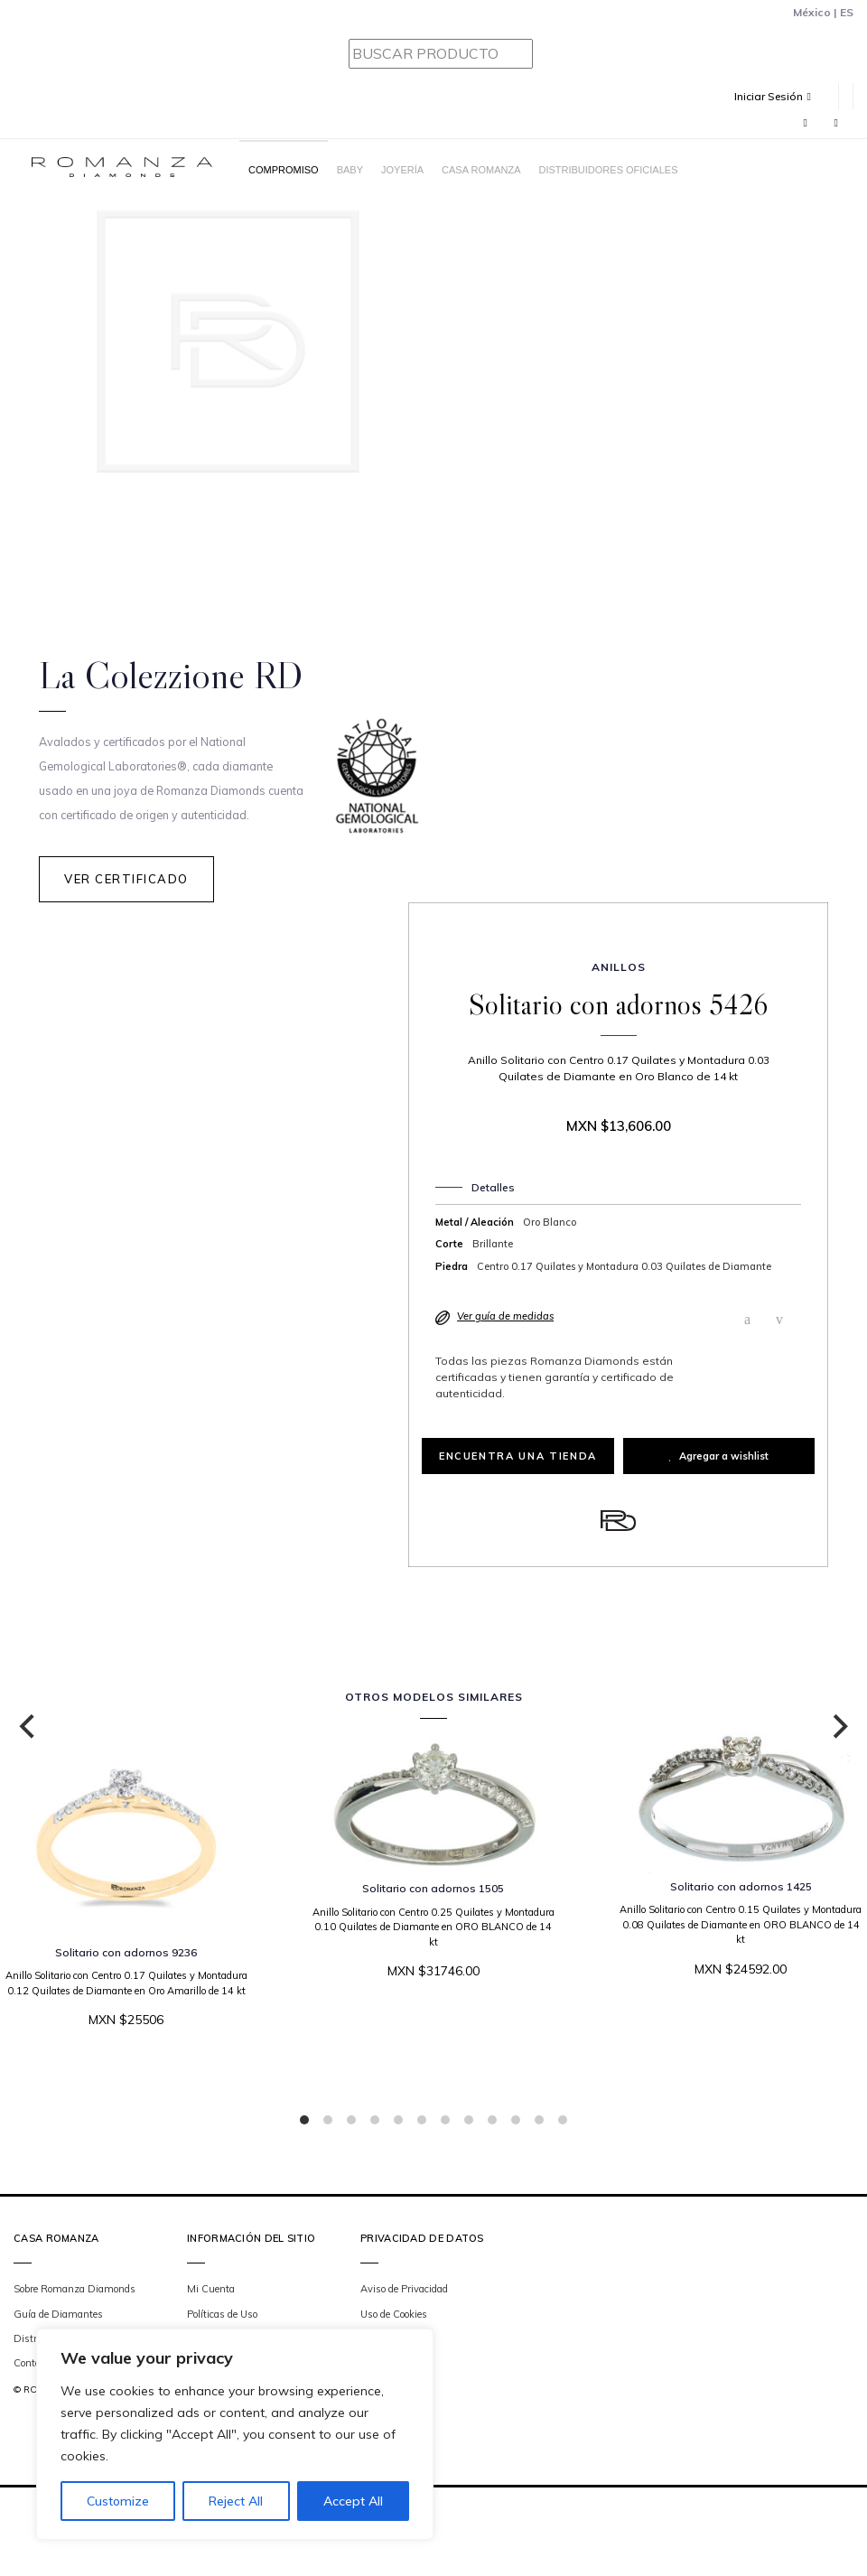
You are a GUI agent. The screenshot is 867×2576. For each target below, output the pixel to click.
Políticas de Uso (222, 2314)
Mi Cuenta (211, 2288)
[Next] (838, 1727)
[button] (779, 96)
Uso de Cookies (393, 2314)
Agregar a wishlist (718, 1456)
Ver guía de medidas (505, 1316)
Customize (118, 2501)
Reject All (236, 2501)
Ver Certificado (126, 879)
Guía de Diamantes (58, 2314)
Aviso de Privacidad (404, 2288)
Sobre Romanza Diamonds (74, 2288)
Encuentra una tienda (518, 1456)
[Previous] (29, 1727)
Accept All (353, 2501)
